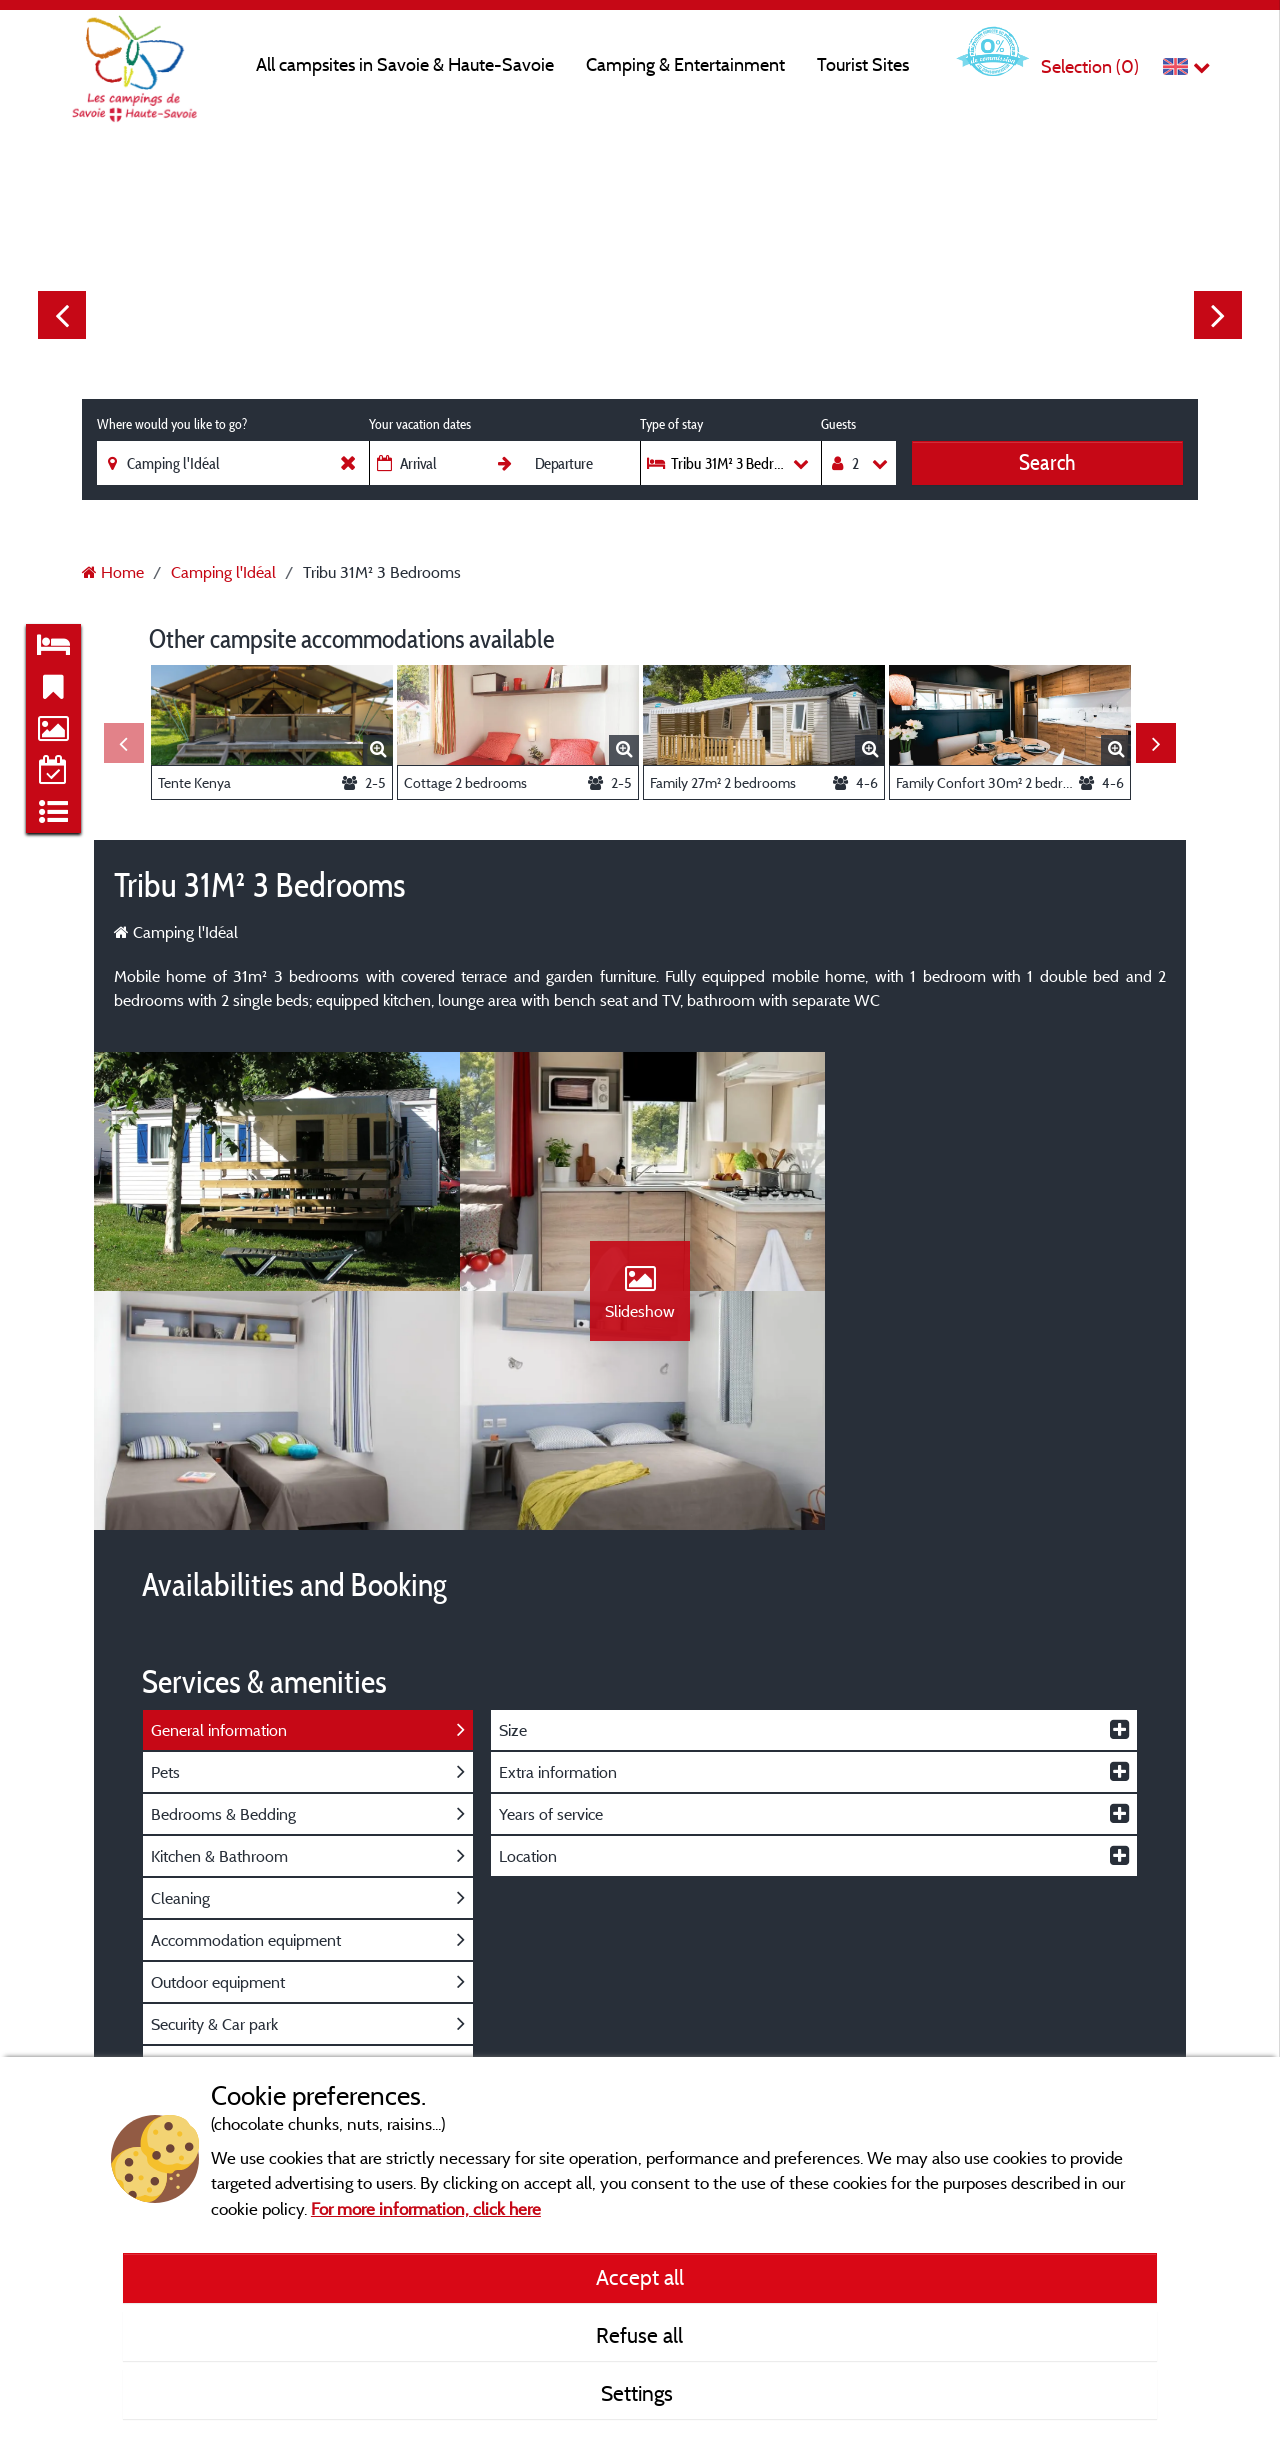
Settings (639, 2393)
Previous (62, 315)
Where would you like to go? (172, 424)
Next (1218, 315)
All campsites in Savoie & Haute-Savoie (405, 64)
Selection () (1090, 66)
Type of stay (671, 424)
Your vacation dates (420, 424)
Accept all (640, 2277)
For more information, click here (426, 2208)
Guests (838, 424)
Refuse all (639, 2335)
